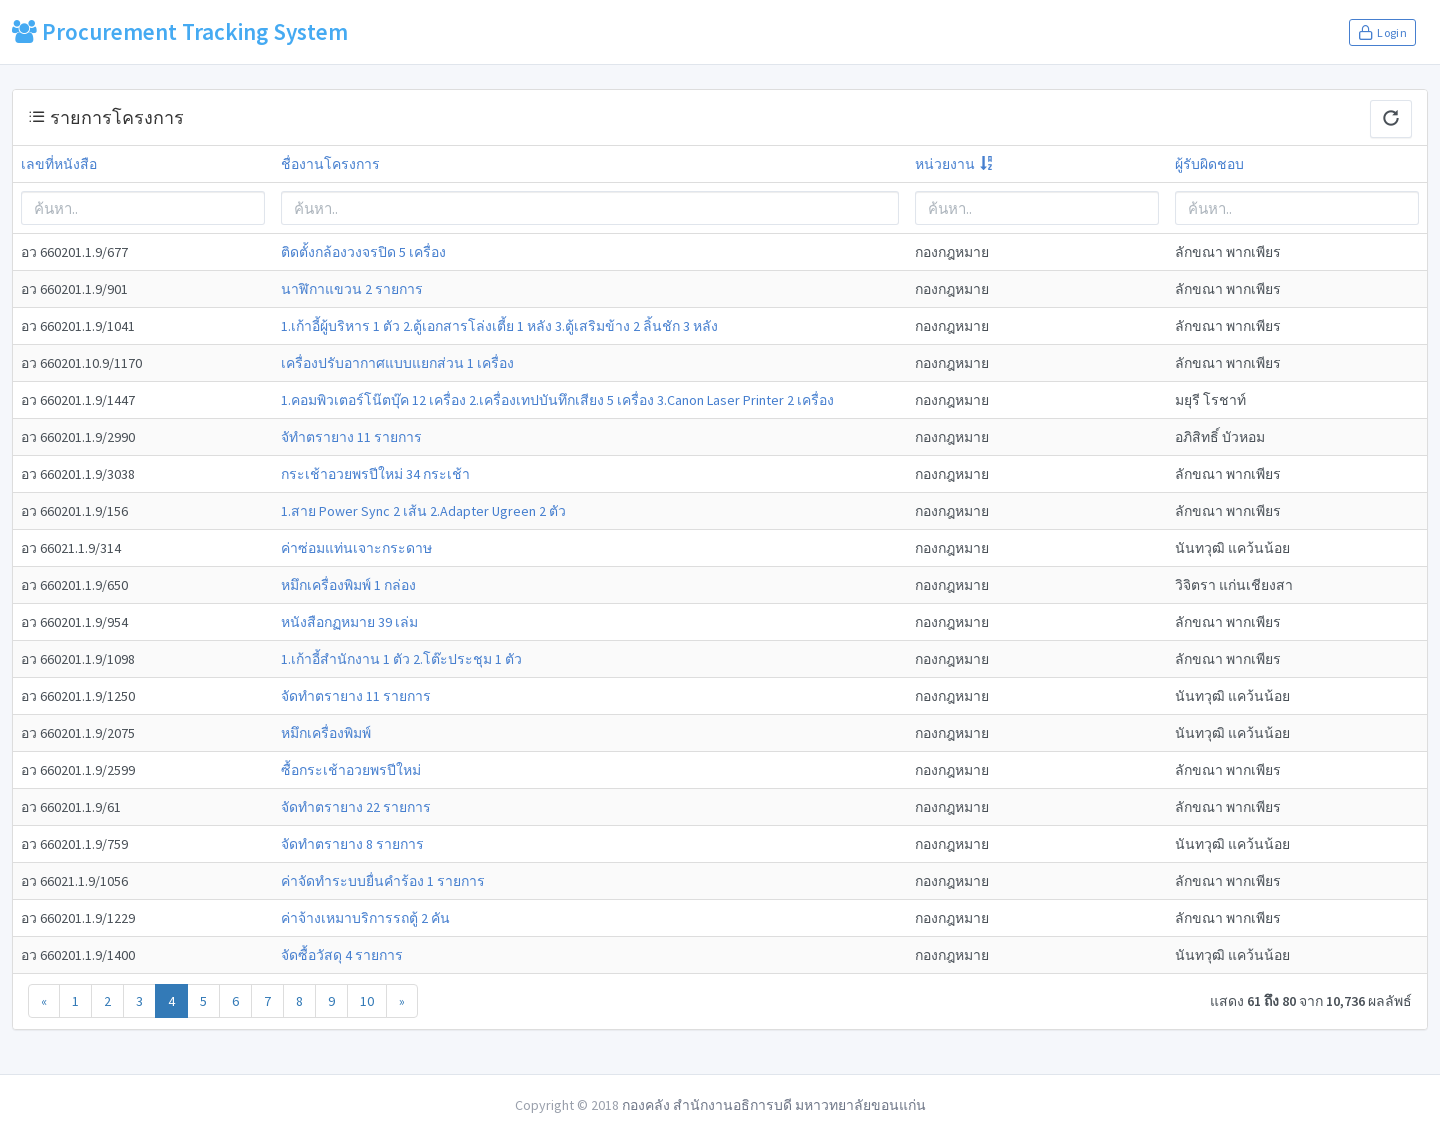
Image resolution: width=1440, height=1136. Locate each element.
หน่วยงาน (945, 164)
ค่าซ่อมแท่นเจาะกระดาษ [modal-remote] (356, 548)
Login (1382, 32)
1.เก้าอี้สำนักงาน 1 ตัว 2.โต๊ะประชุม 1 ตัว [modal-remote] (401, 659)
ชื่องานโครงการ (330, 164)
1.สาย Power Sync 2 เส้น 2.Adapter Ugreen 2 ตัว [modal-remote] (423, 511)
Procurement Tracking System (180, 31)
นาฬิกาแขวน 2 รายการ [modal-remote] (352, 289)
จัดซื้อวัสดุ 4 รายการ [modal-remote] (342, 955)
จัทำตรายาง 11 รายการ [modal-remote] (351, 437)
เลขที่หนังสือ (59, 164)
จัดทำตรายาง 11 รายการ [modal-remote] (356, 696)
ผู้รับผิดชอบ (1209, 164)
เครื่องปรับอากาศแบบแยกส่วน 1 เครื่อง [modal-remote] (397, 363)
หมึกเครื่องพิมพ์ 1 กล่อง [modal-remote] (348, 585)
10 (367, 1001)
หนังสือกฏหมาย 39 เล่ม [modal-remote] (349, 622)
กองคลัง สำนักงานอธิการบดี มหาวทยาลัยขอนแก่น (774, 1105)
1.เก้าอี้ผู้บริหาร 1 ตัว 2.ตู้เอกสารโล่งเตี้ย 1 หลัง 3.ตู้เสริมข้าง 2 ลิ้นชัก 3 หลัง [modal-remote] (499, 326)
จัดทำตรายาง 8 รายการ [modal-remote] (352, 844)
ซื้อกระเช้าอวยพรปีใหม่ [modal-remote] (351, 770)
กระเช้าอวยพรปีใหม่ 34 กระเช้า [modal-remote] (375, 474)
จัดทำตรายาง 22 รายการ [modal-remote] (356, 807)
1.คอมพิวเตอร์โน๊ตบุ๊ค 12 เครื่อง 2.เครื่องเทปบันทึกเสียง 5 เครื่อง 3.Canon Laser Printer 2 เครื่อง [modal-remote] (557, 400)
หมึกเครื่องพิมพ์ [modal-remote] (326, 733)
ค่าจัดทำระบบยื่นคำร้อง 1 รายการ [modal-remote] (383, 881)
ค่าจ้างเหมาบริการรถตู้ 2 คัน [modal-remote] (365, 918)
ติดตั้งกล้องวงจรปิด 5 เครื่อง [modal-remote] (363, 252)
